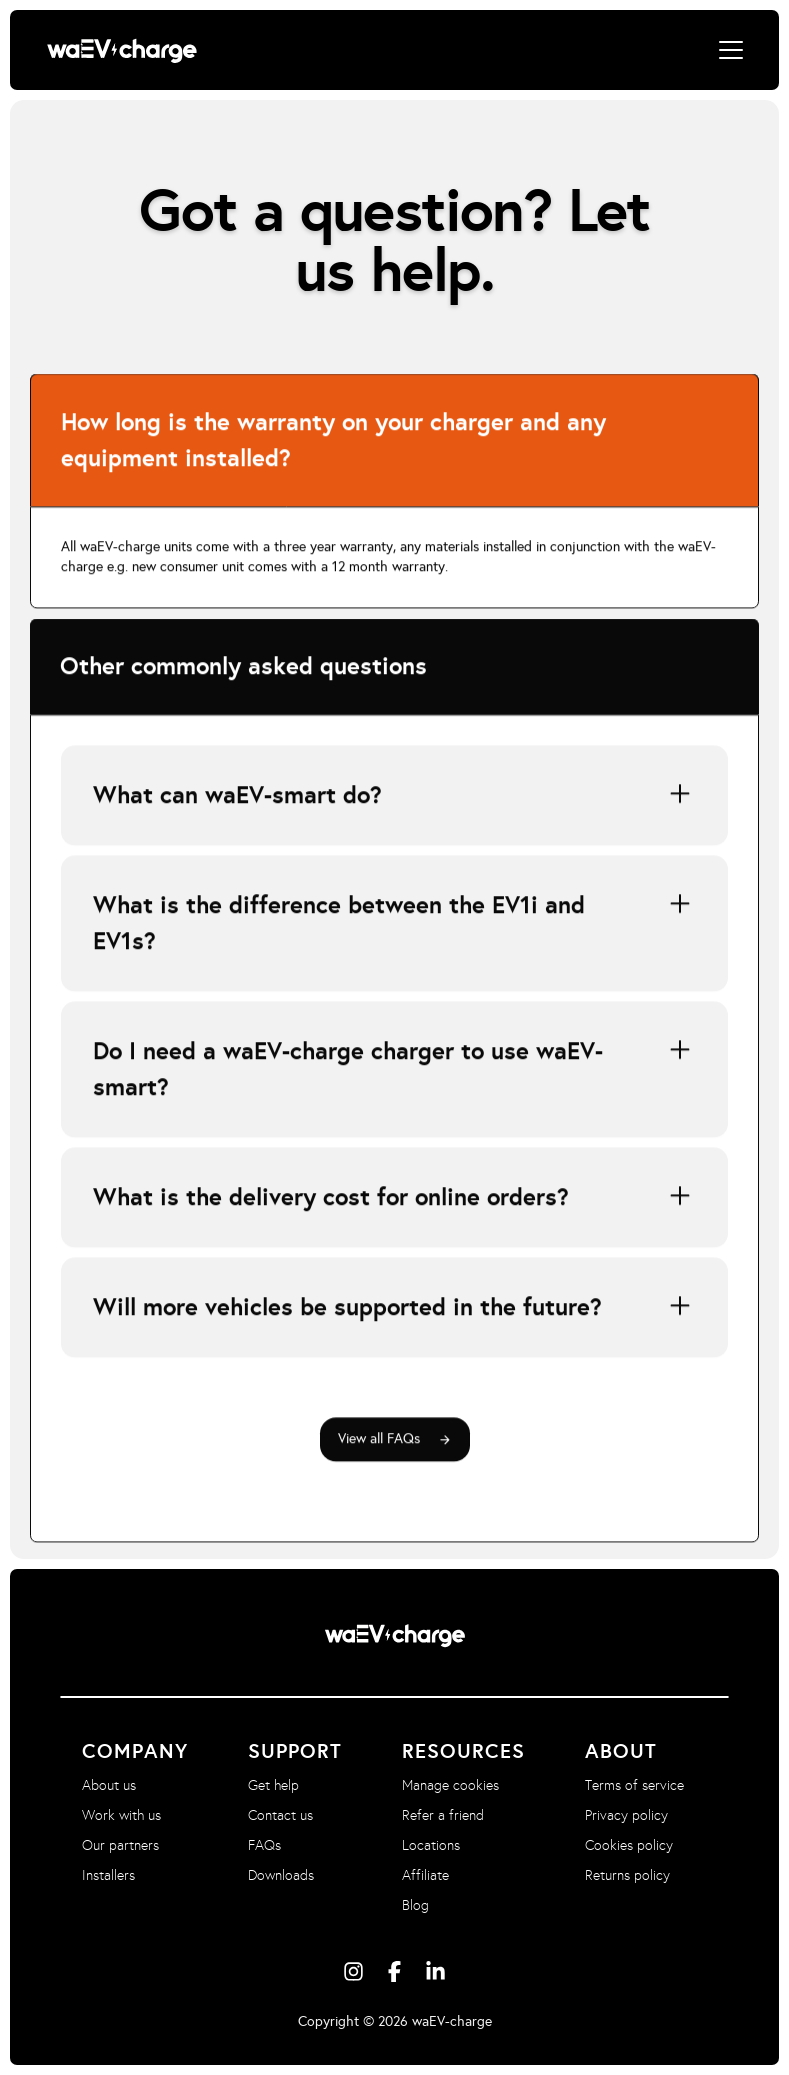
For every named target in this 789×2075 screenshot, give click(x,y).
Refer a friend (443, 1815)
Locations (431, 1845)
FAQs (264, 1845)
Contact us (280, 1815)
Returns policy (627, 1875)
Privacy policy (626, 1815)
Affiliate (425, 1875)
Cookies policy (629, 1845)
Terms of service (634, 1785)
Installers (108, 1875)
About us (109, 1785)
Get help (273, 1785)
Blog (415, 1905)
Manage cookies (450, 1785)
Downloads (281, 1875)
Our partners (120, 1845)
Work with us (121, 1815)
